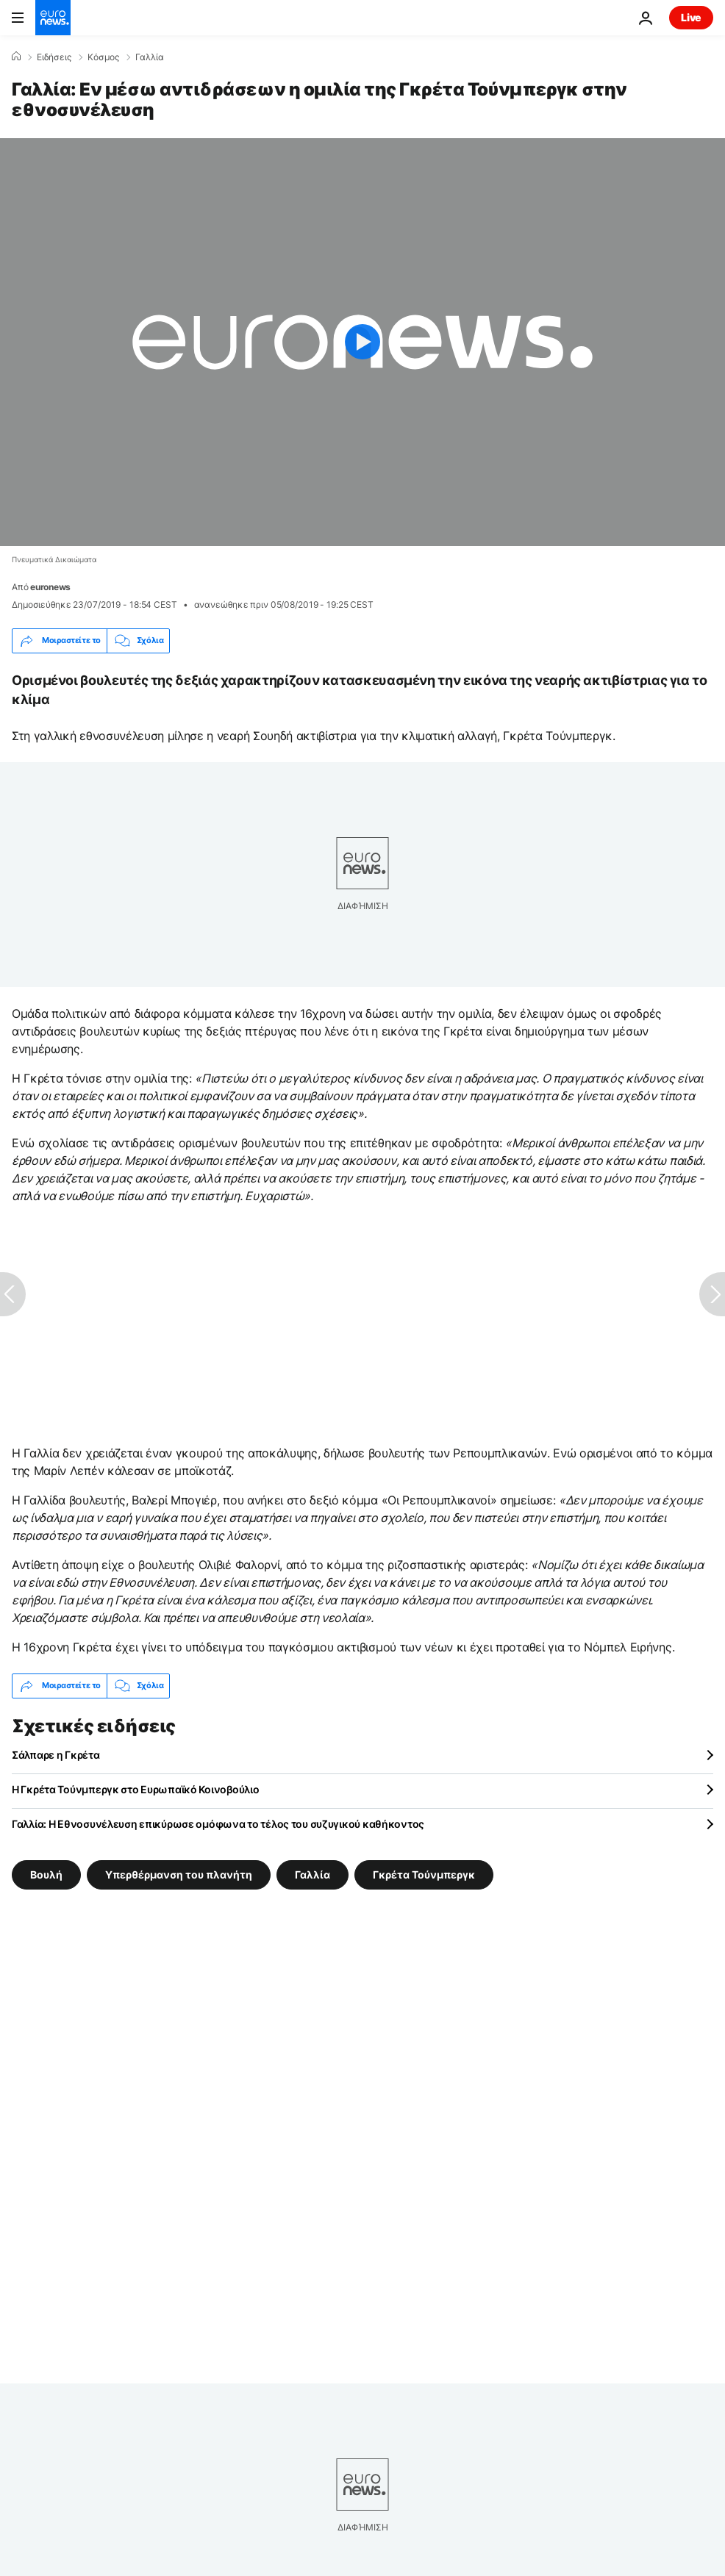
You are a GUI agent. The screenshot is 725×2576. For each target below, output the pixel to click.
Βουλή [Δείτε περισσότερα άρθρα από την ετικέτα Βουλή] (46, 1874)
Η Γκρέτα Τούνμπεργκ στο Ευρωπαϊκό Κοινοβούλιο (135, 1789)
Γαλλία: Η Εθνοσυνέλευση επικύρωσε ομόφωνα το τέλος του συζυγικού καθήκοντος (218, 1824)
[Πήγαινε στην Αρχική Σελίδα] (53, 17)
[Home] (16, 56)
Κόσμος (103, 57)
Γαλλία (149, 57)
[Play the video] (362, 342)
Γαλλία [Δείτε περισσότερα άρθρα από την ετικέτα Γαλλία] (312, 1874)
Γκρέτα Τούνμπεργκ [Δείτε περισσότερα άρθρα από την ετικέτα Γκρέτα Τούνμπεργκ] (424, 1874)
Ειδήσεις (54, 57)
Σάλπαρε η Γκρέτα (56, 1754)
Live (691, 17)
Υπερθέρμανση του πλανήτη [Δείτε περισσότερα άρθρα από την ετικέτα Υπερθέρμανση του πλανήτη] (178, 1874)
